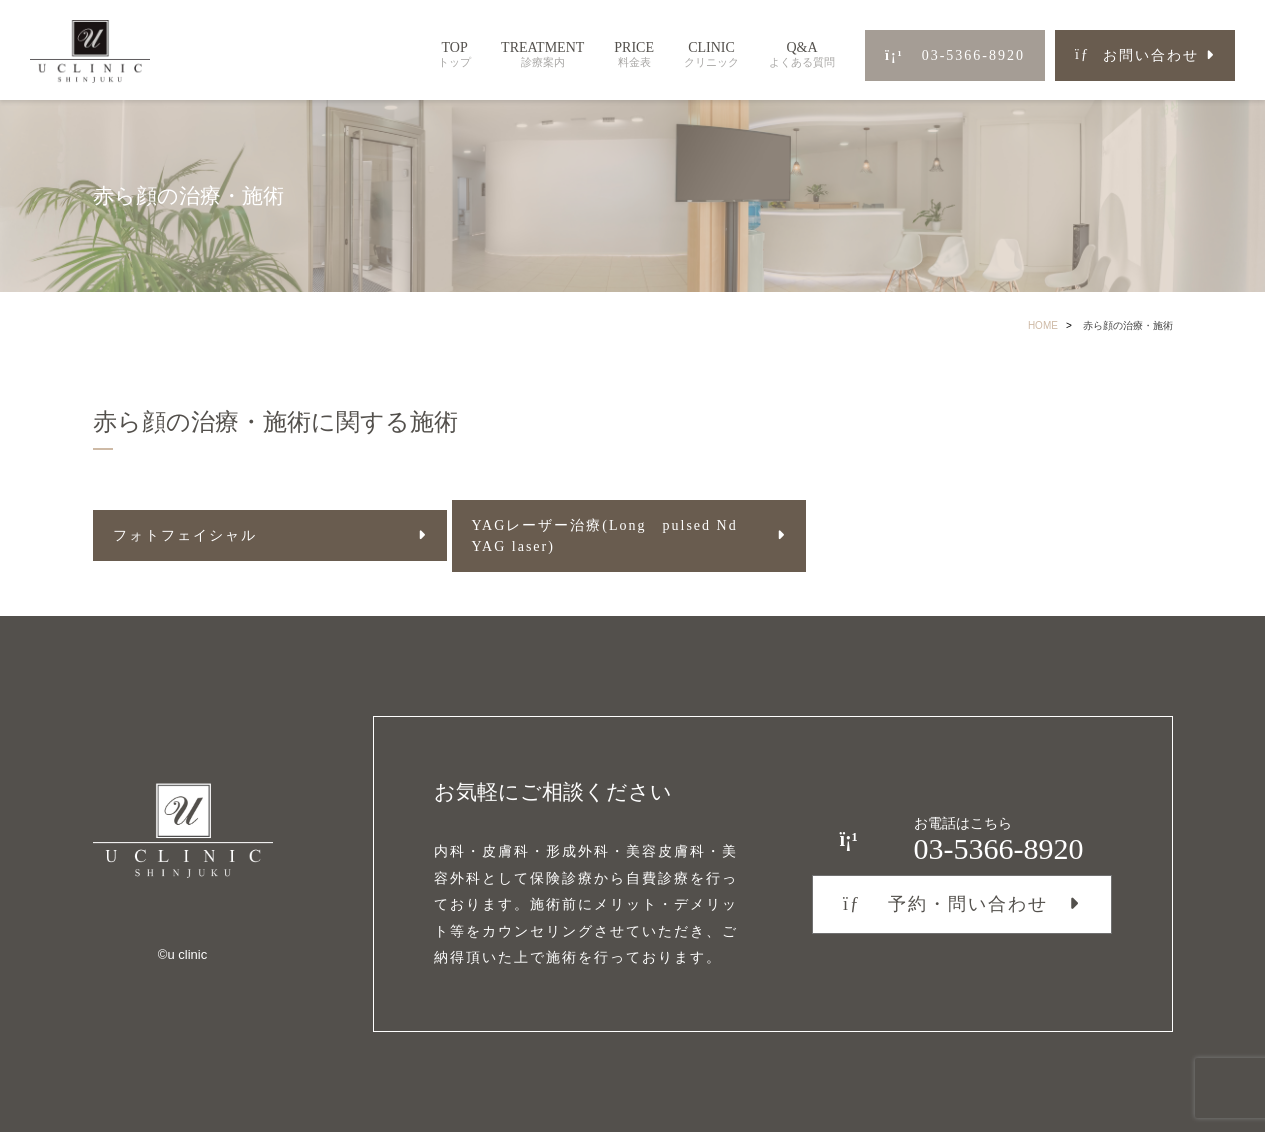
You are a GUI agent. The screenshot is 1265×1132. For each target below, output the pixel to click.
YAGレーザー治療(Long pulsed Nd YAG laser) (605, 536)
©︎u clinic (182, 954)
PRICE (634, 54)
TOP (454, 54)
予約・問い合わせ (945, 904)
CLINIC (711, 54)
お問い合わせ (1137, 55)
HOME (1043, 325)
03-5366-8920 (955, 55)
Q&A (802, 54)
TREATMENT (542, 54)
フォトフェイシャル (185, 535)
